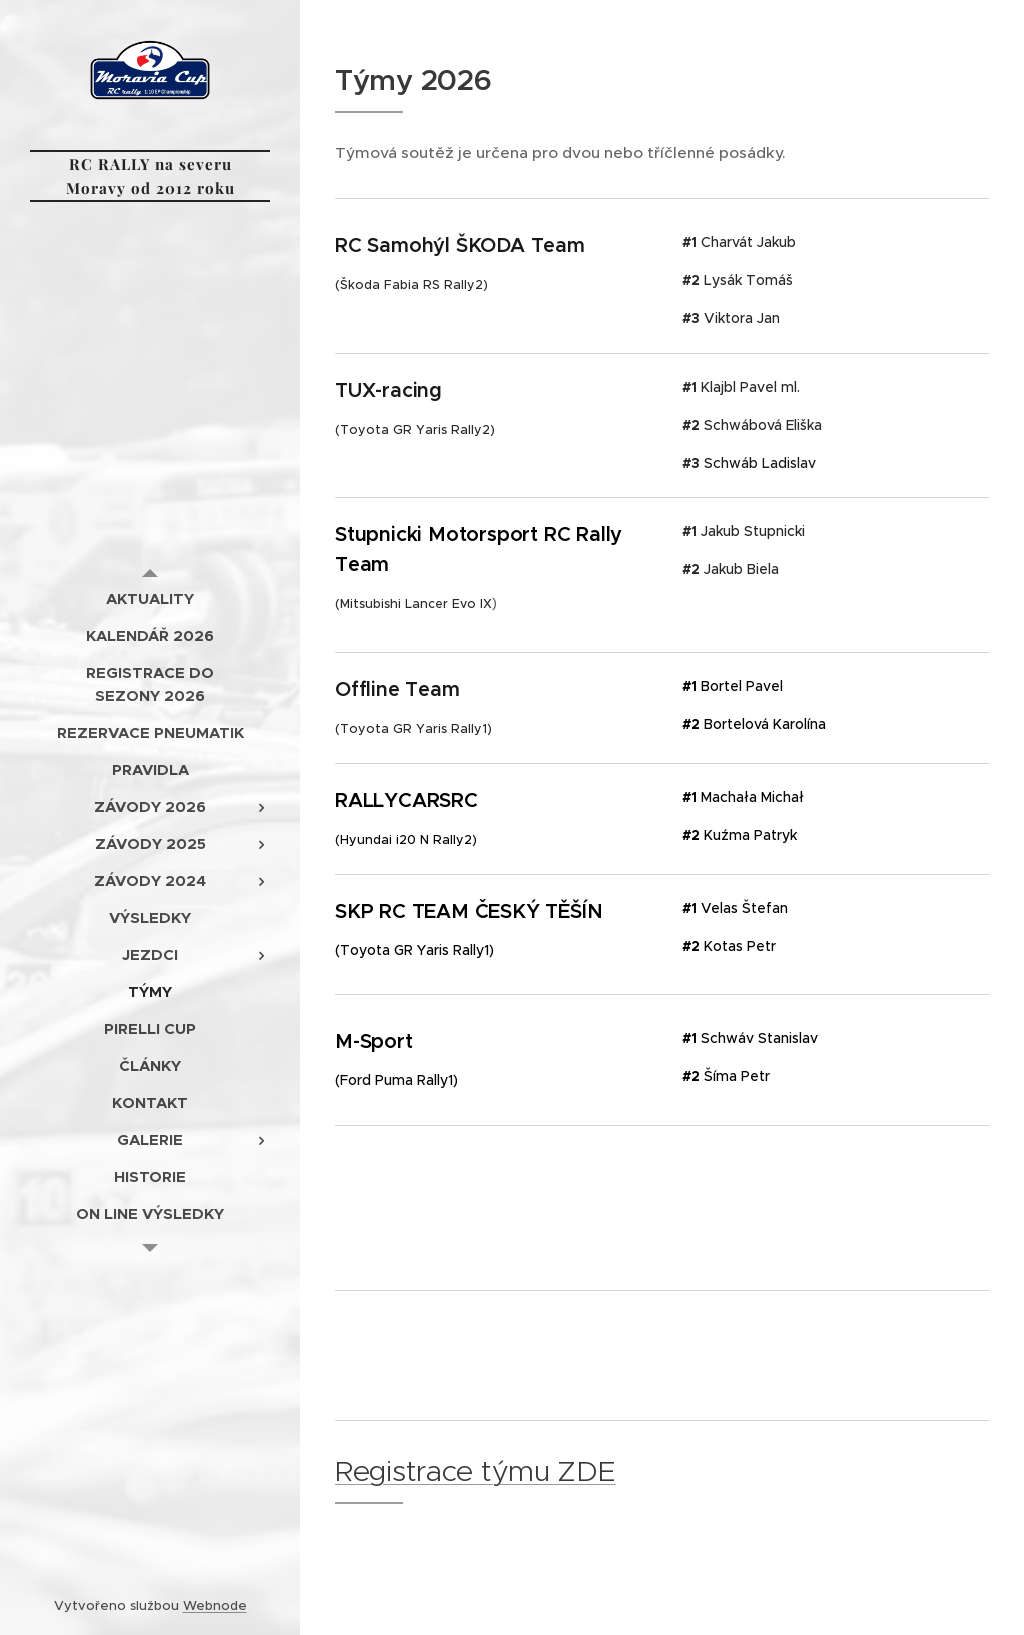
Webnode (215, 1605)
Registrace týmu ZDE (475, 1471)
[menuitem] (150, 598)
